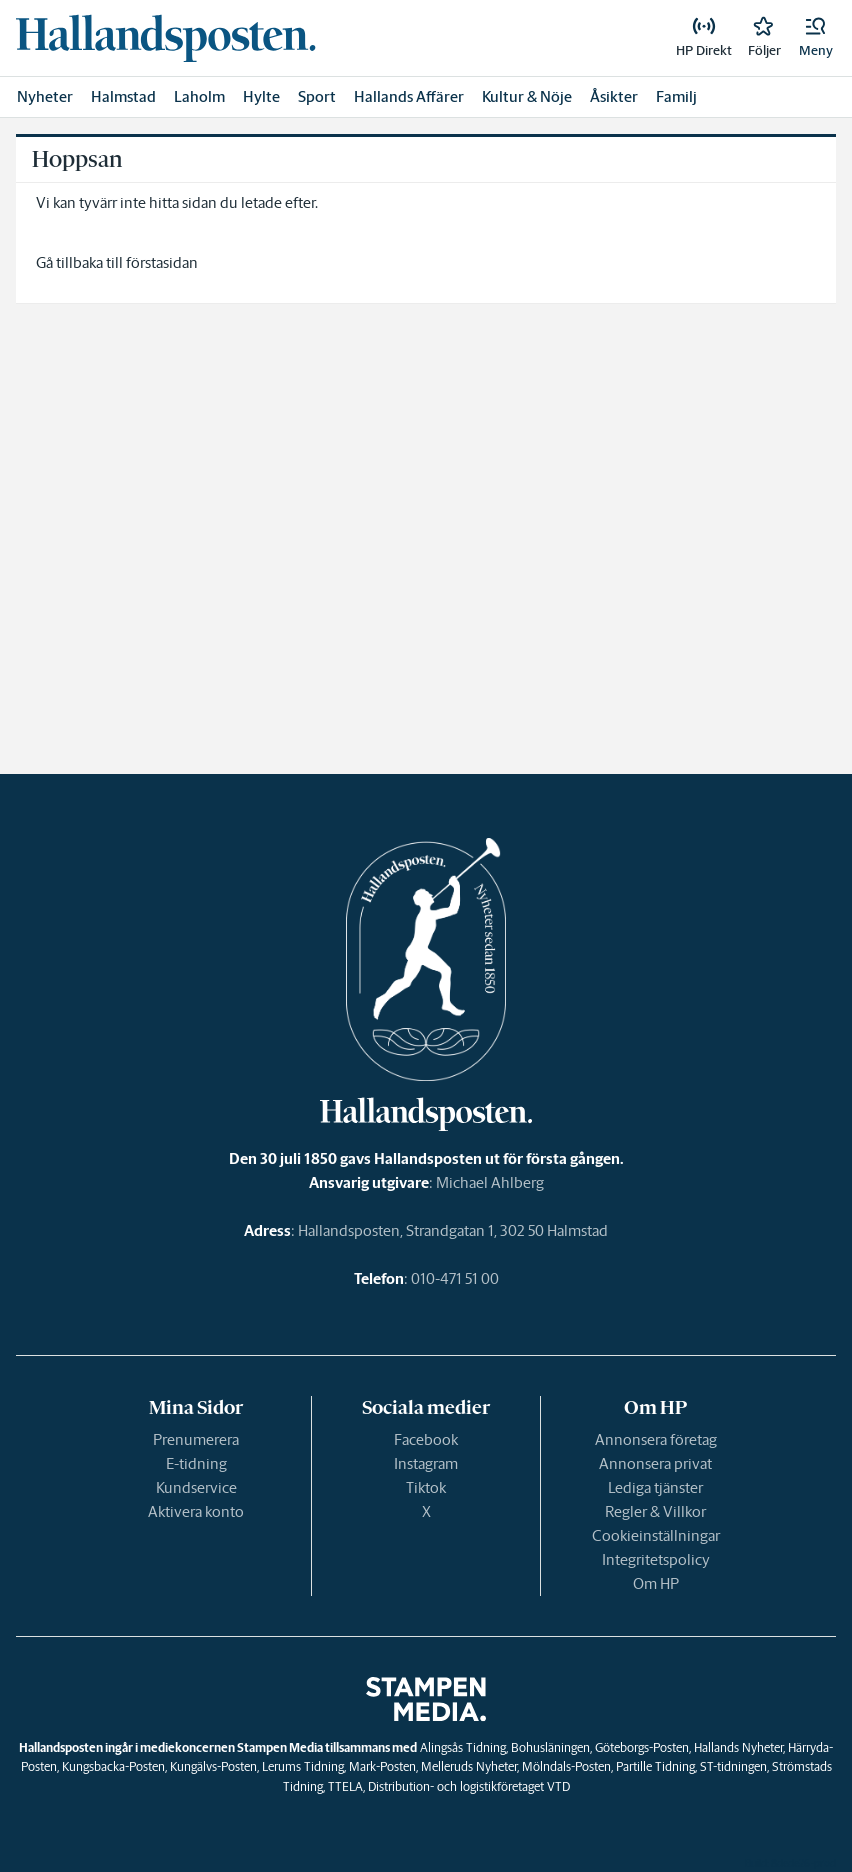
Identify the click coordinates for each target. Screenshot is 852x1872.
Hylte (261, 96)
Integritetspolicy (656, 1559)
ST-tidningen (733, 1766)
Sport (317, 96)
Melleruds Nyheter (469, 1766)
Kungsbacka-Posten (113, 1766)
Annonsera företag (656, 1439)
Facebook (426, 1439)
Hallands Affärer (409, 96)
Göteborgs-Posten (642, 1747)
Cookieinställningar (656, 1535)
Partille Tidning (655, 1766)
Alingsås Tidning (463, 1747)
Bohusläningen (550, 1747)
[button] (816, 38)
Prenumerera (196, 1439)
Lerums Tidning (303, 1766)
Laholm (199, 96)
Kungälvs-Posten (213, 1766)
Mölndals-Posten (566, 1766)
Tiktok (426, 1487)
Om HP (656, 1583)
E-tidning (196, 1463)
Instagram (426, 1463)
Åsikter (614, 96)
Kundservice (196, 1487)
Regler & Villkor (655, 1511)
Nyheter (45, 96)
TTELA (345, 1786)
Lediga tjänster (655, 1487)
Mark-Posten (382, 1766)
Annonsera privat (655, 1463)
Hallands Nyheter (738, 1747)
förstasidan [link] (162, 262)
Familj (676, 96)
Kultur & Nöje (527, 96)
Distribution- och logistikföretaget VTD (469, 1786)
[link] (166, 38)
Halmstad (123, 96)
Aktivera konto (196, 1511)
